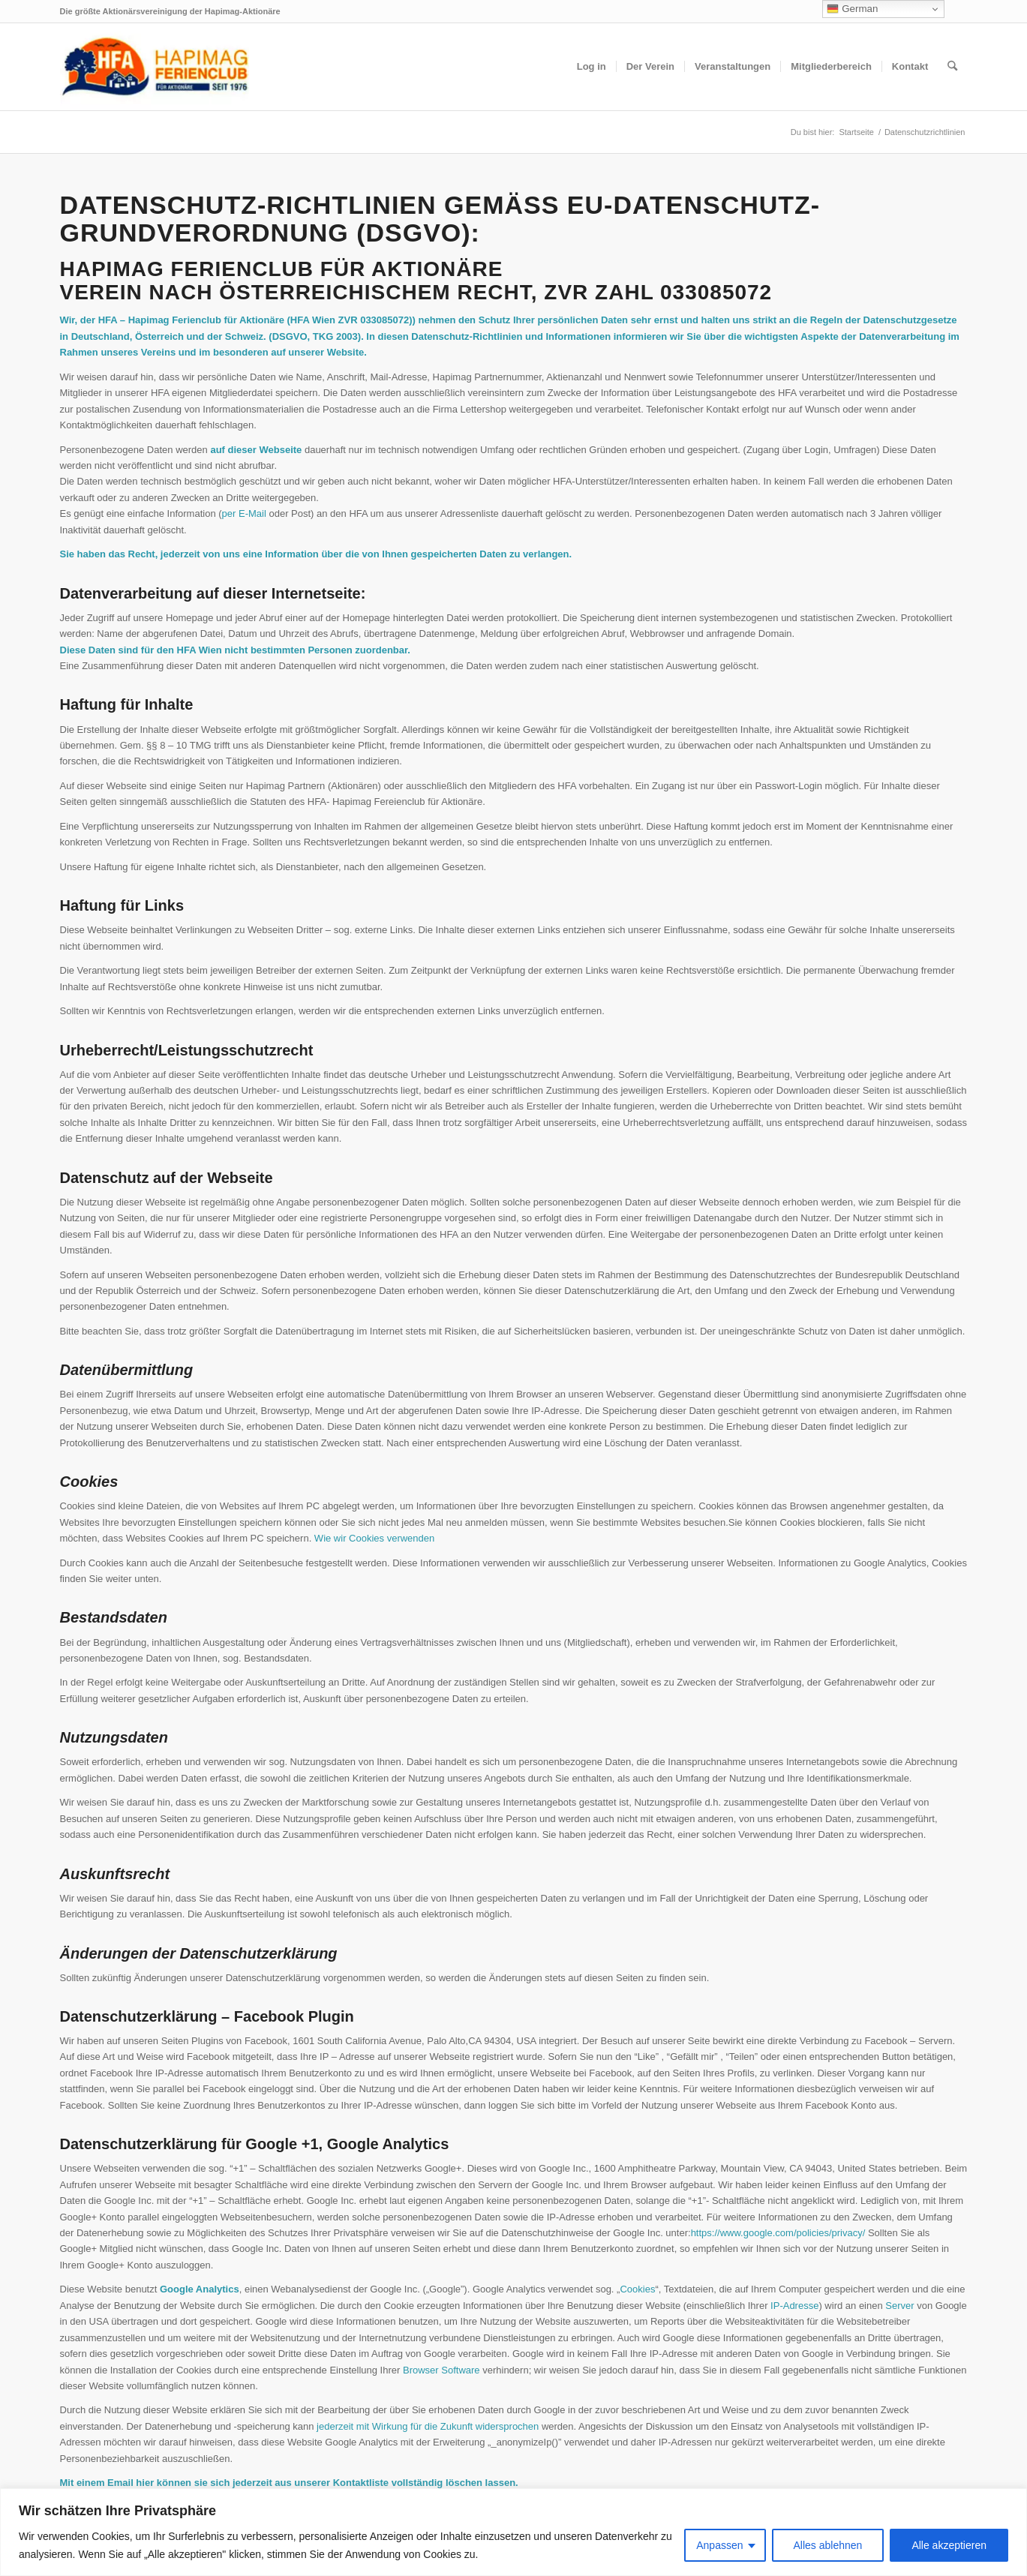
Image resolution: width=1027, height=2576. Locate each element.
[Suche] (952, 66)
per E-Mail (244, 513)
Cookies (637, 2289)
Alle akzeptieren (948, 2545)
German (852, 9)
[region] (513, 2532)
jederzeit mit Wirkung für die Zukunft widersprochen (428, 2426)
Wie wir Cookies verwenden (374, 1538)
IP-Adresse (794, 2305)
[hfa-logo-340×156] (154, 66)
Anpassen (719, 2545)
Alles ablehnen (828, 2545)
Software (460, 2370)
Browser (421, 2370)
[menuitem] (591, 66)
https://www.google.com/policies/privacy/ (778, 2232)
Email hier (130, 2482)
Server (899, 2305)
